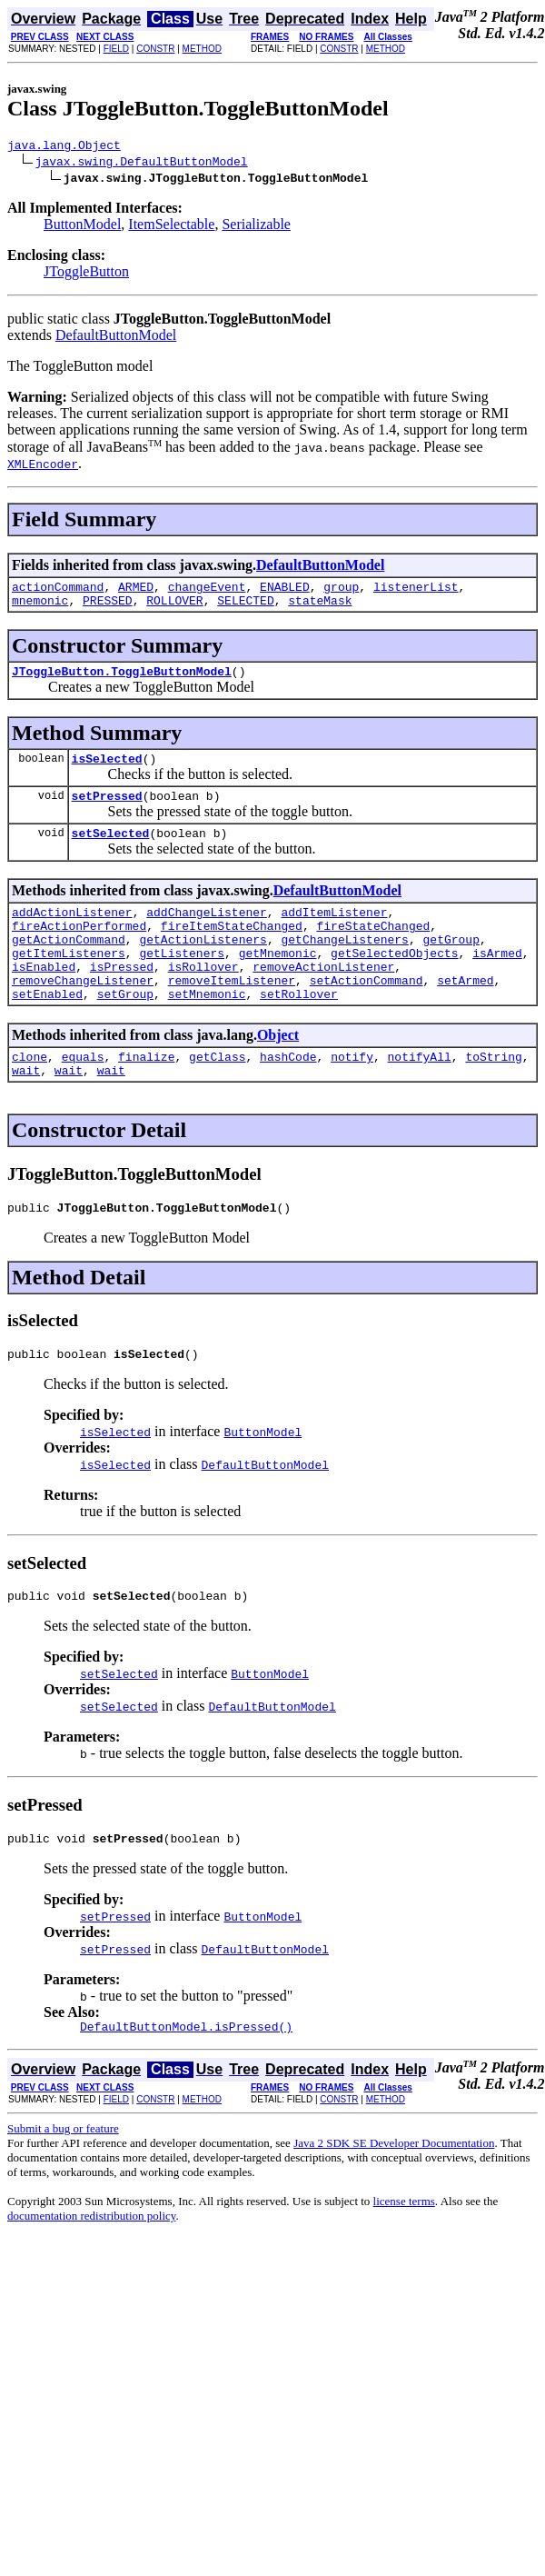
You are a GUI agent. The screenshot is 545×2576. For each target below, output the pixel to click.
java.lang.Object (64, 147)
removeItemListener (231, 1015)
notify (352, 1097)
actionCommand (58, 592)
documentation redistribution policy (91, 2273)
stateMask (320, 608)
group (341, 592)
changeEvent (207, 592)
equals (83, 1097)
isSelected (107, 772)
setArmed (465, 1015)
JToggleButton (86, 274)
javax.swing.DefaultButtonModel (141, 163)
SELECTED (245, 608)
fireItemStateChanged (231, 950)
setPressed (107, 812)
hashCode (288, 1097)
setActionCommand (366, 1015)
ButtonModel (82, 227)
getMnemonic (278, 982)
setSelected (111, 852)
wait (26, 1113)
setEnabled (47, 1031)
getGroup (450, 966)
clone (29, 1097)
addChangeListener (206, 933)
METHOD (202, 49)
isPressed (122, 999)
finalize (146, 1097)
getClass (217, 1097)
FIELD (116, 49)
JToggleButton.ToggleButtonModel (122, 682)
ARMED (136, 592)
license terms (404, 2258)
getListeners (181, 982)
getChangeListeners (344, 966)
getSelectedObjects (394, 982)
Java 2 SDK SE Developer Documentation (393, 2200)
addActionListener (72, 933)
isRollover (203, 999)
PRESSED (108, 608)
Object (278, 1073)
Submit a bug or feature (63, 2185)
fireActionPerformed (79, 950)
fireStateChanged (373, 950)
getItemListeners (68, 982)
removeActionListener (323, 999)
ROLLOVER (174, 608)
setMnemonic (207, 1031)
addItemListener (334, 933)
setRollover (299, 1031)
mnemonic (40, 608)
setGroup (125, 1031)
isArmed (497, 982)
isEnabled (43, 999)
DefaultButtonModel (115, 337)
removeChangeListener (83, 1015)
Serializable (256, 227)
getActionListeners (202, 966)
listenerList (416, 592)
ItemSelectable (171, 227)
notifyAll (419, 1097)
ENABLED (285, 592)
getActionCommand (68, 966)
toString (493, 1097)
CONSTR (155, 49)
